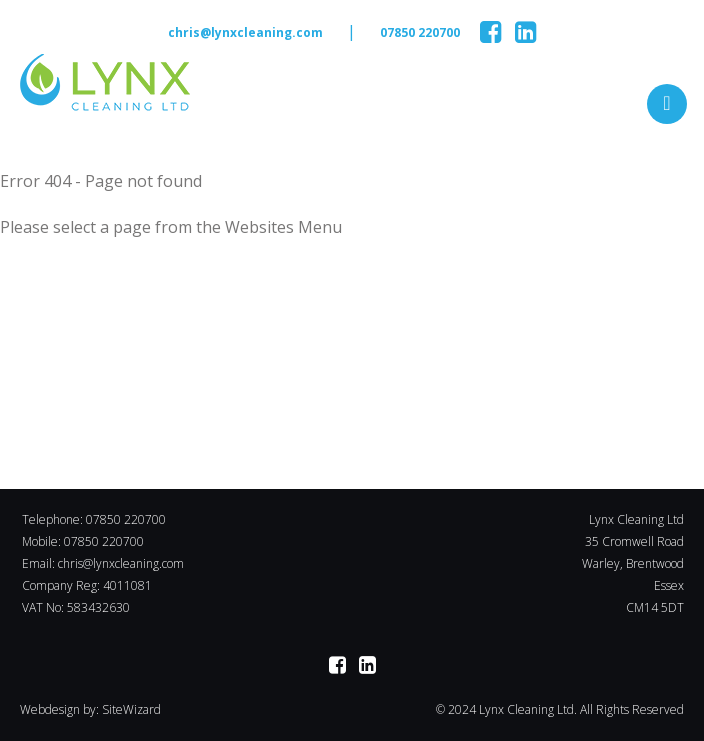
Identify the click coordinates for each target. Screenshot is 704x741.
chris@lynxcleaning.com (245, 32)
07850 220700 (420, 32)
